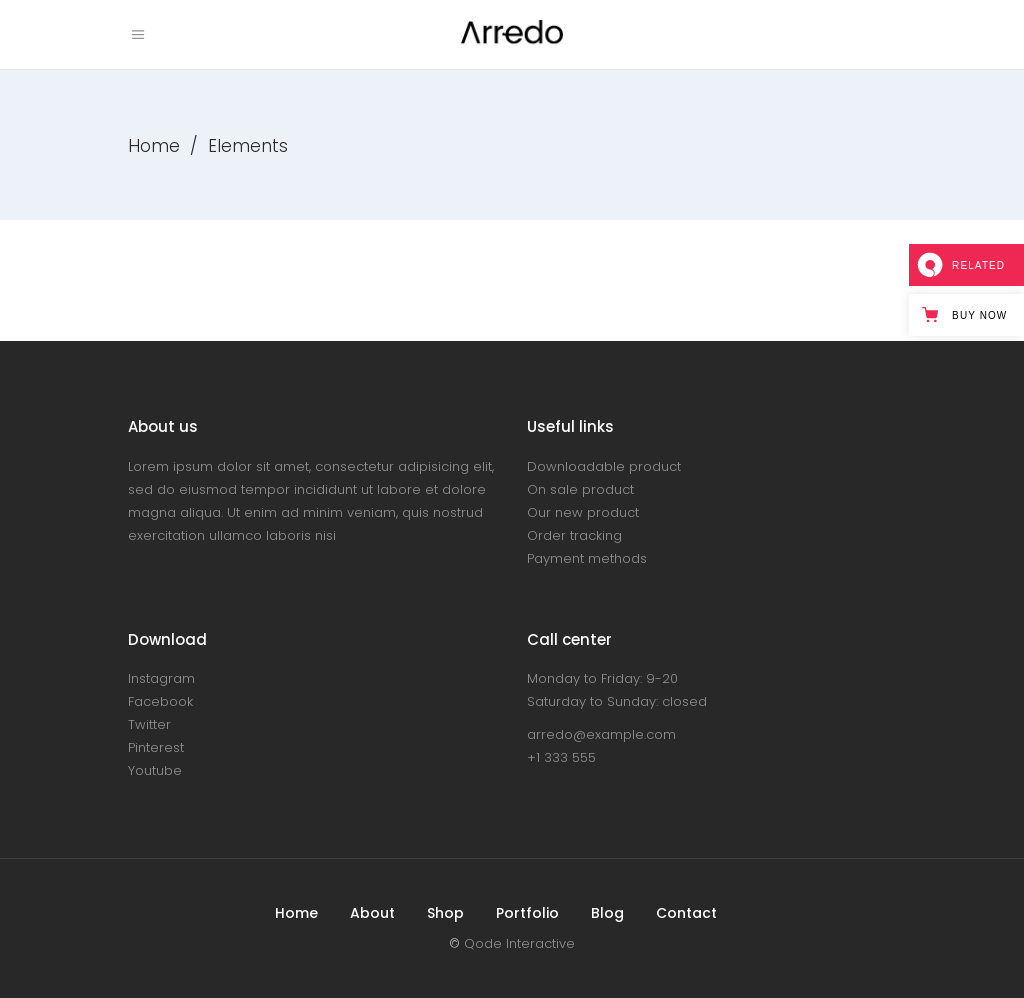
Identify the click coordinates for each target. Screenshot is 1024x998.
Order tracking (574, 535)
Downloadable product (604, 466)
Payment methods (587, 558)
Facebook (160, 701)
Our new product (583, 512)
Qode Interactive (519, 943)
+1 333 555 (561, 757)
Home (154, 146)
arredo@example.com (601, 734)
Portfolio (527, 913)
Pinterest (156, 747)
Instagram (161, 678)
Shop (445, 913)
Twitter (149, 724)
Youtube (155, 770)
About (372, 913)
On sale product (580, 489)
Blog (607, 913)
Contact (686, 913)
